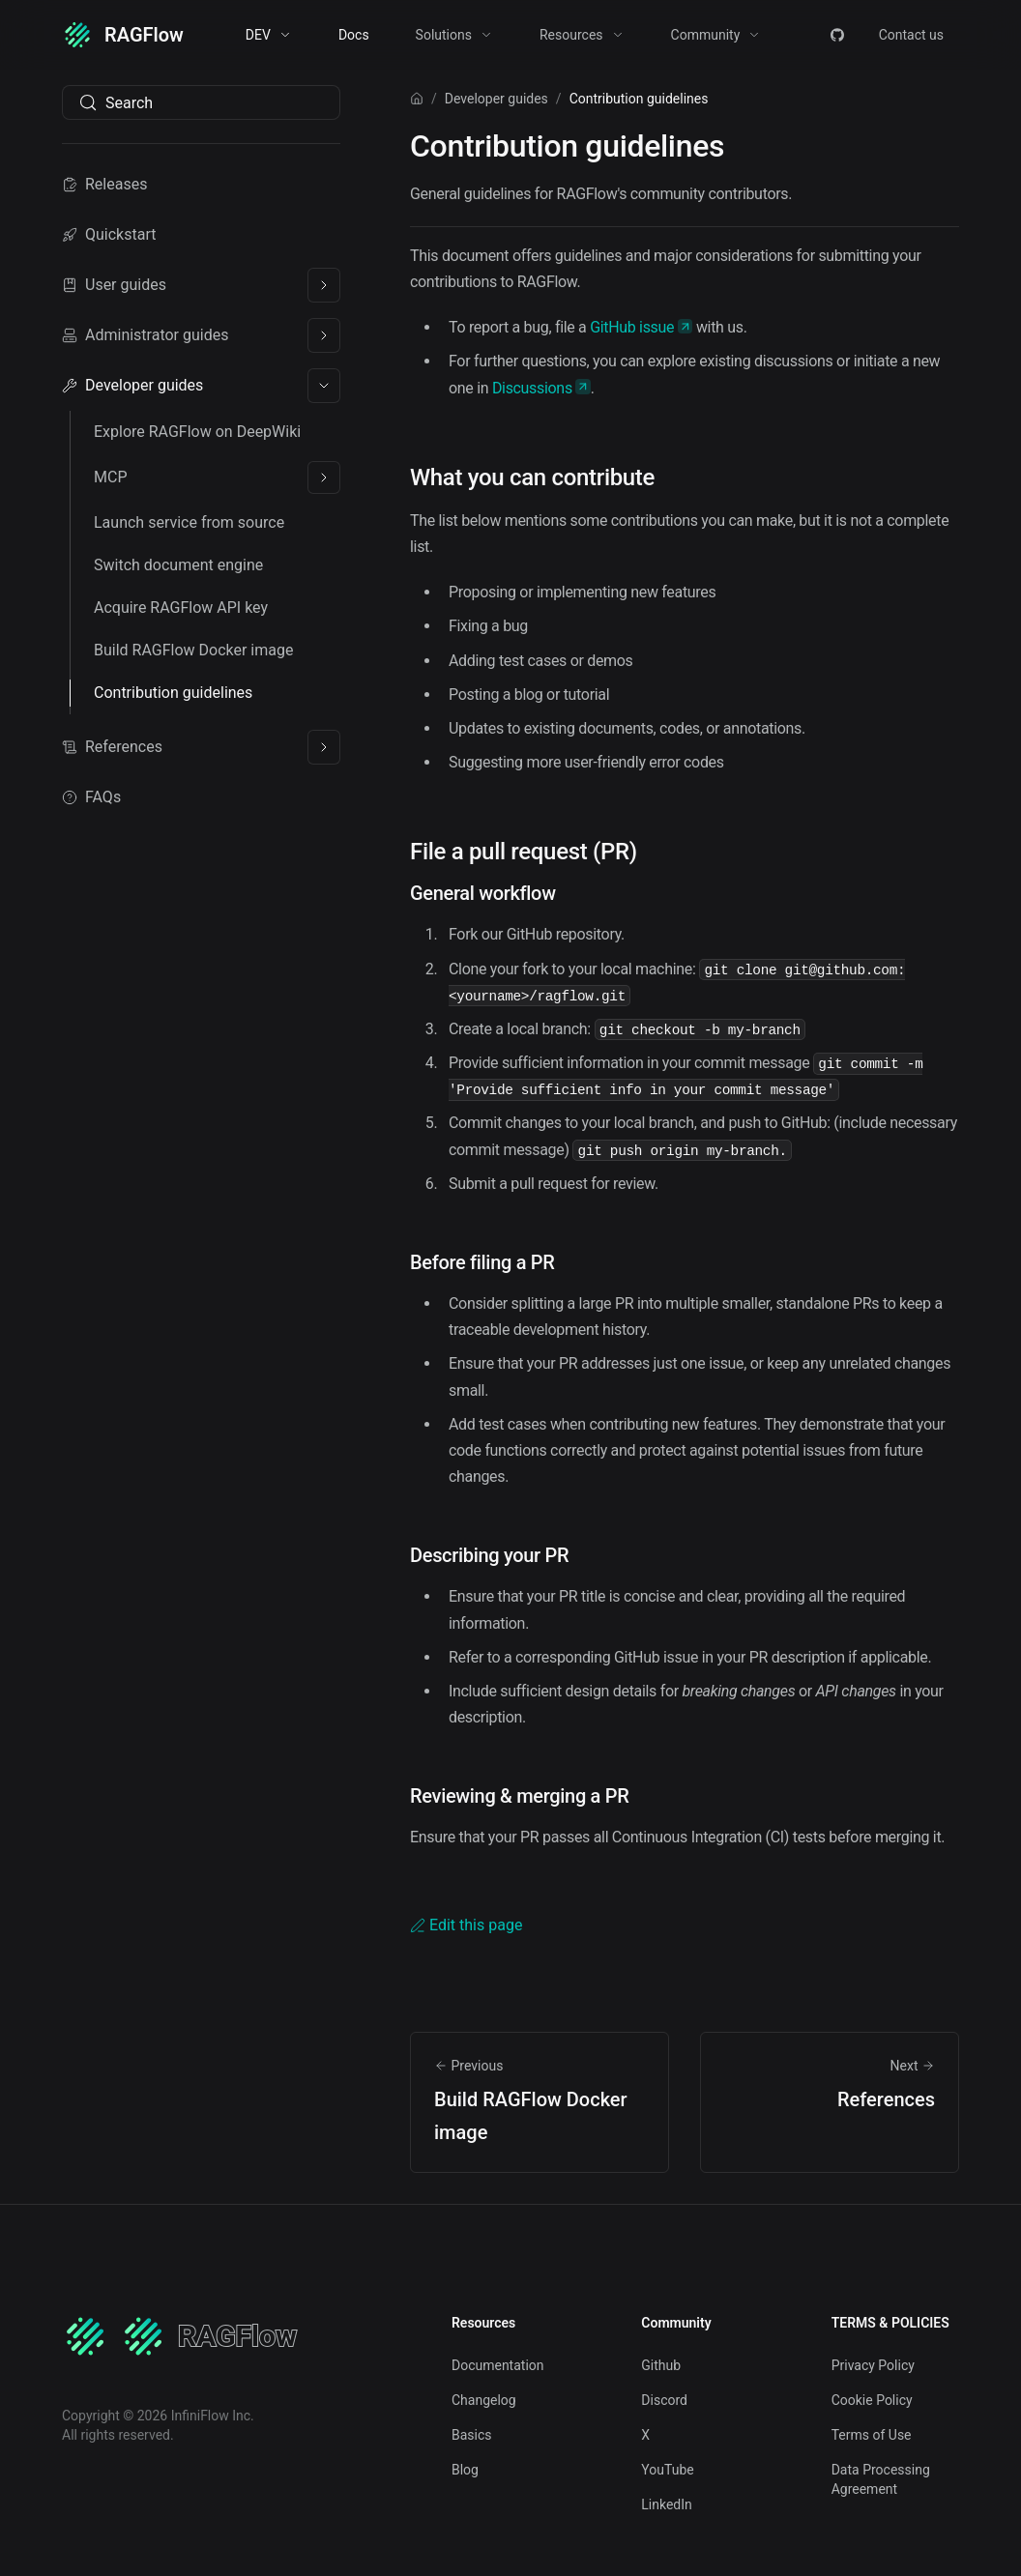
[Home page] (416, 98)
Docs (353, 35)
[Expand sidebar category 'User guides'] (323, 285)
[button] (268, 34)
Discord (664, 2400)
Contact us (911, 35)
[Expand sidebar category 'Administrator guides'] (323, 335)
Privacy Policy (873, 2365)
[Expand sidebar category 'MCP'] (323, 477)
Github (661, 2365)
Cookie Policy (872, 2400)
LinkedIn (666, 2504)
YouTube (667, 2469)
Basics (472, 2435)
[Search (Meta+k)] (201, 102)
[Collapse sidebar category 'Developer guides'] (323, 385)
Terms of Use (871, 2435)
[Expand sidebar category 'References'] (323, 747)
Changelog (484, 2400)
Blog (465, 2469)
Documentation (498, 2365)
